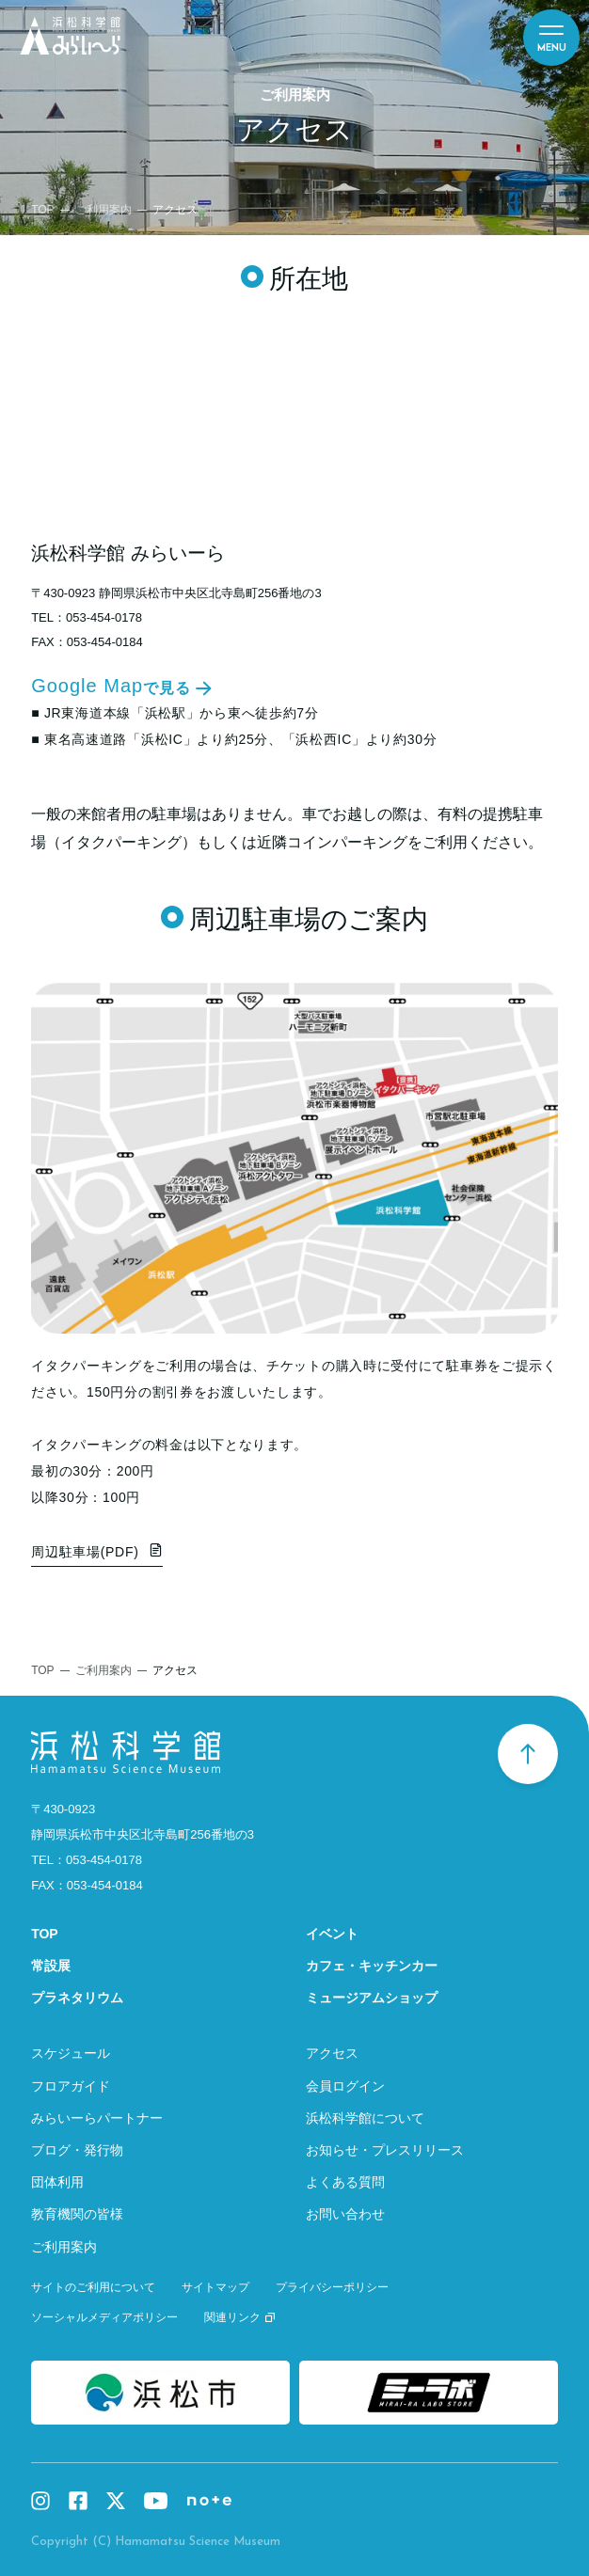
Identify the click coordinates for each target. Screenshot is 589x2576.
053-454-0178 (104, 617)
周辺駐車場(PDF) (84, 1551)
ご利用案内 (103, 209)
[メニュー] (551, 37)
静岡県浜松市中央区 (142, 1834)
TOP (42, 209)
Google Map (111, 687)
